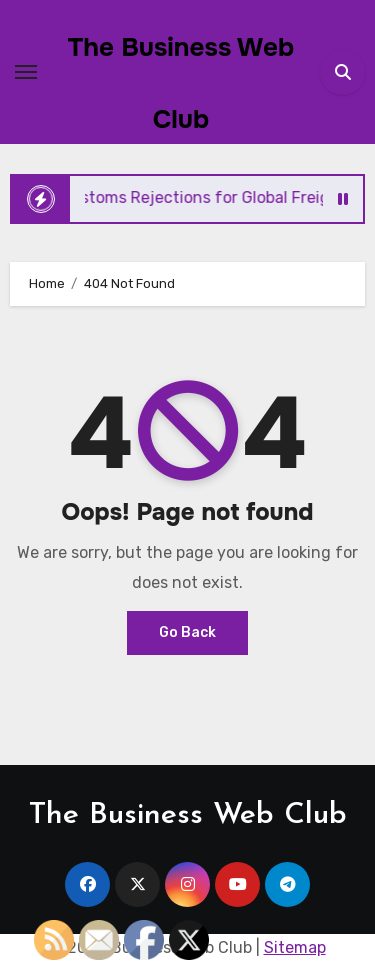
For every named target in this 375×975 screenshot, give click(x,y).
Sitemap (295, 947)
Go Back (187, 632)
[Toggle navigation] (26, 72)
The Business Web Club (188, 815)
